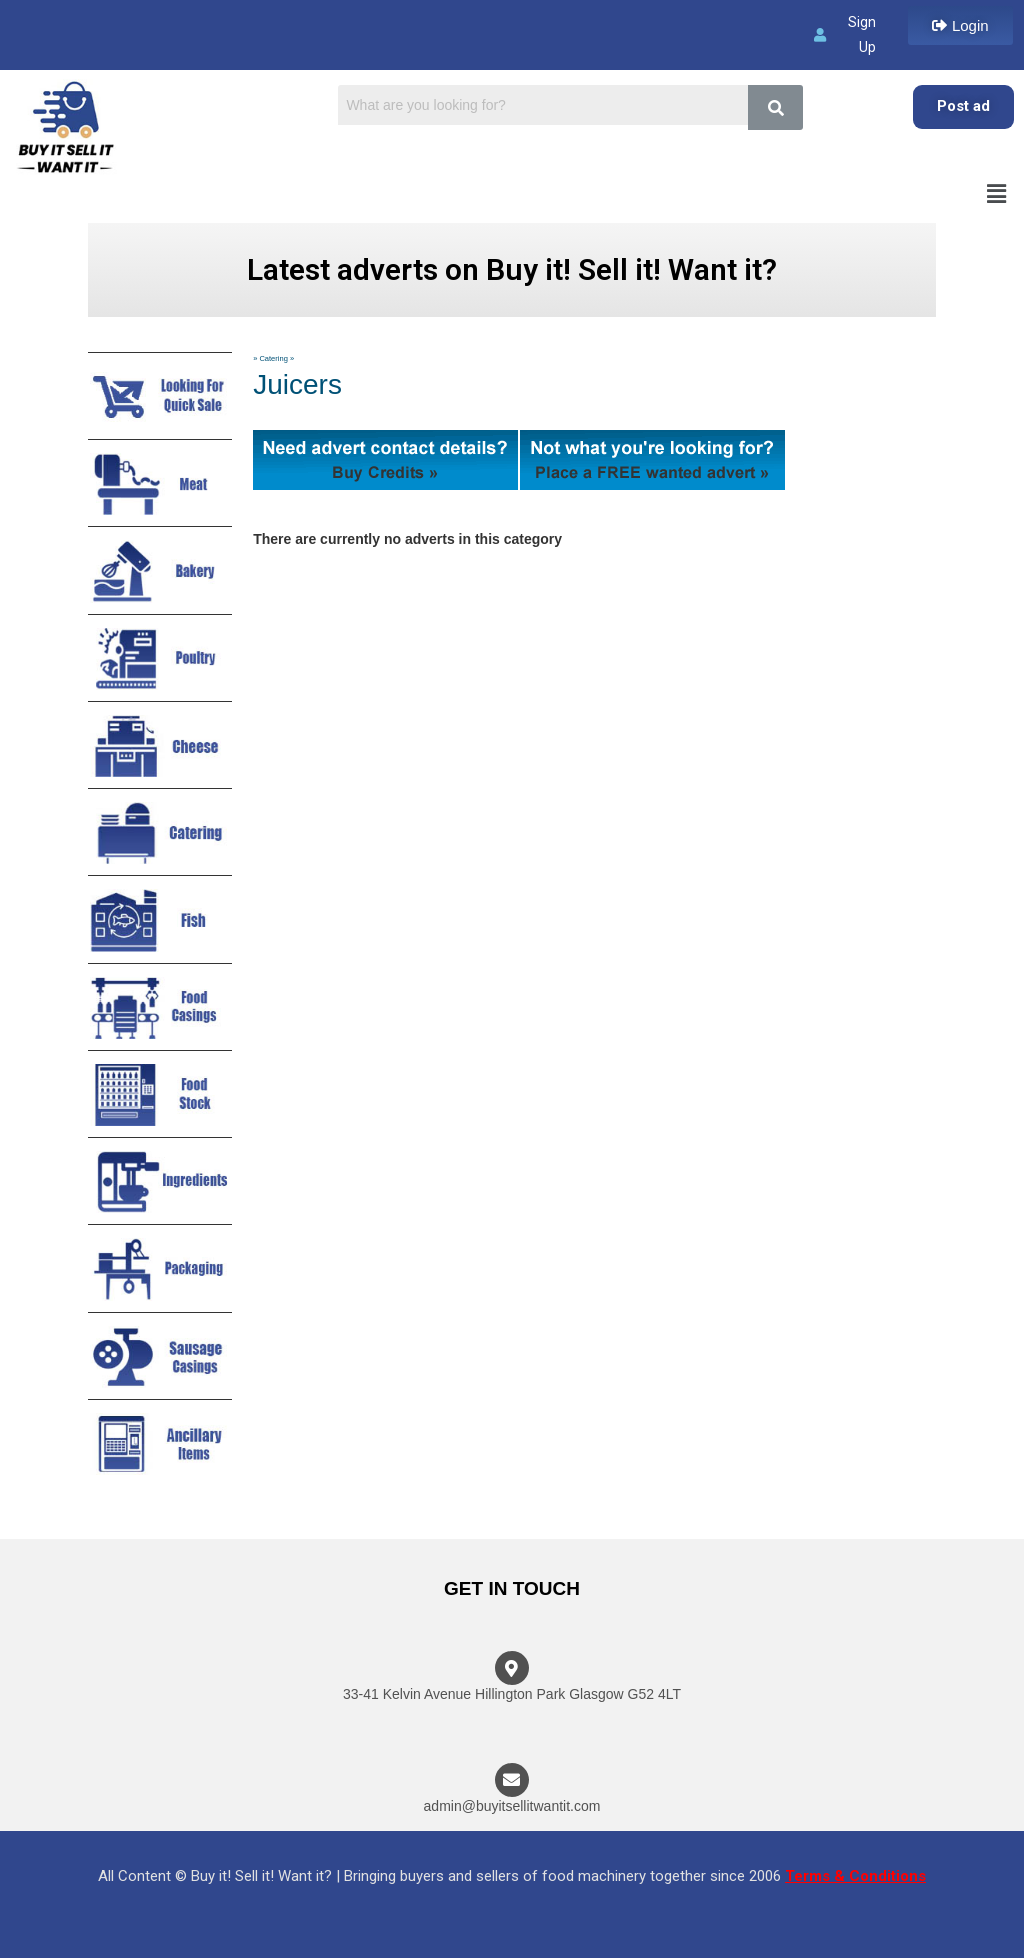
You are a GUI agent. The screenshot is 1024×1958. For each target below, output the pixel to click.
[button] (960, 25)
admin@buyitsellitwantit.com (512, 1806)
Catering (273, 358)
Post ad (963, 106)
